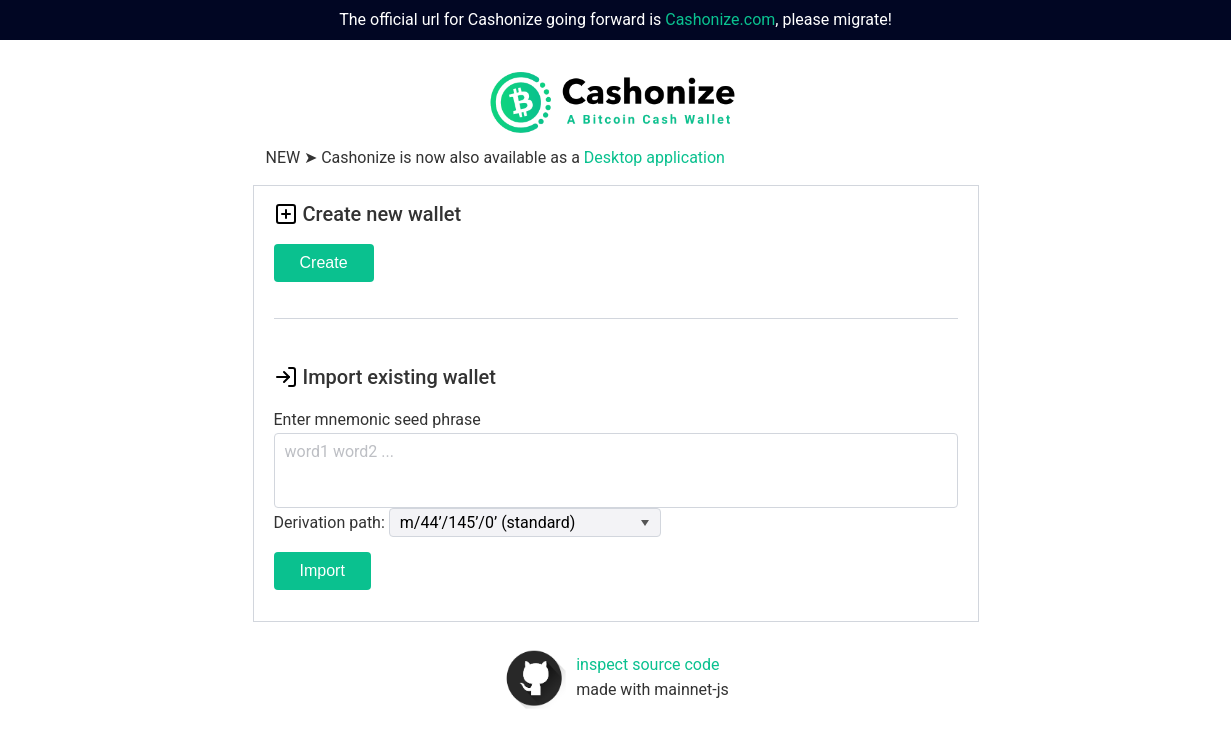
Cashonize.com (720, 19)
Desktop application (654, 157)
